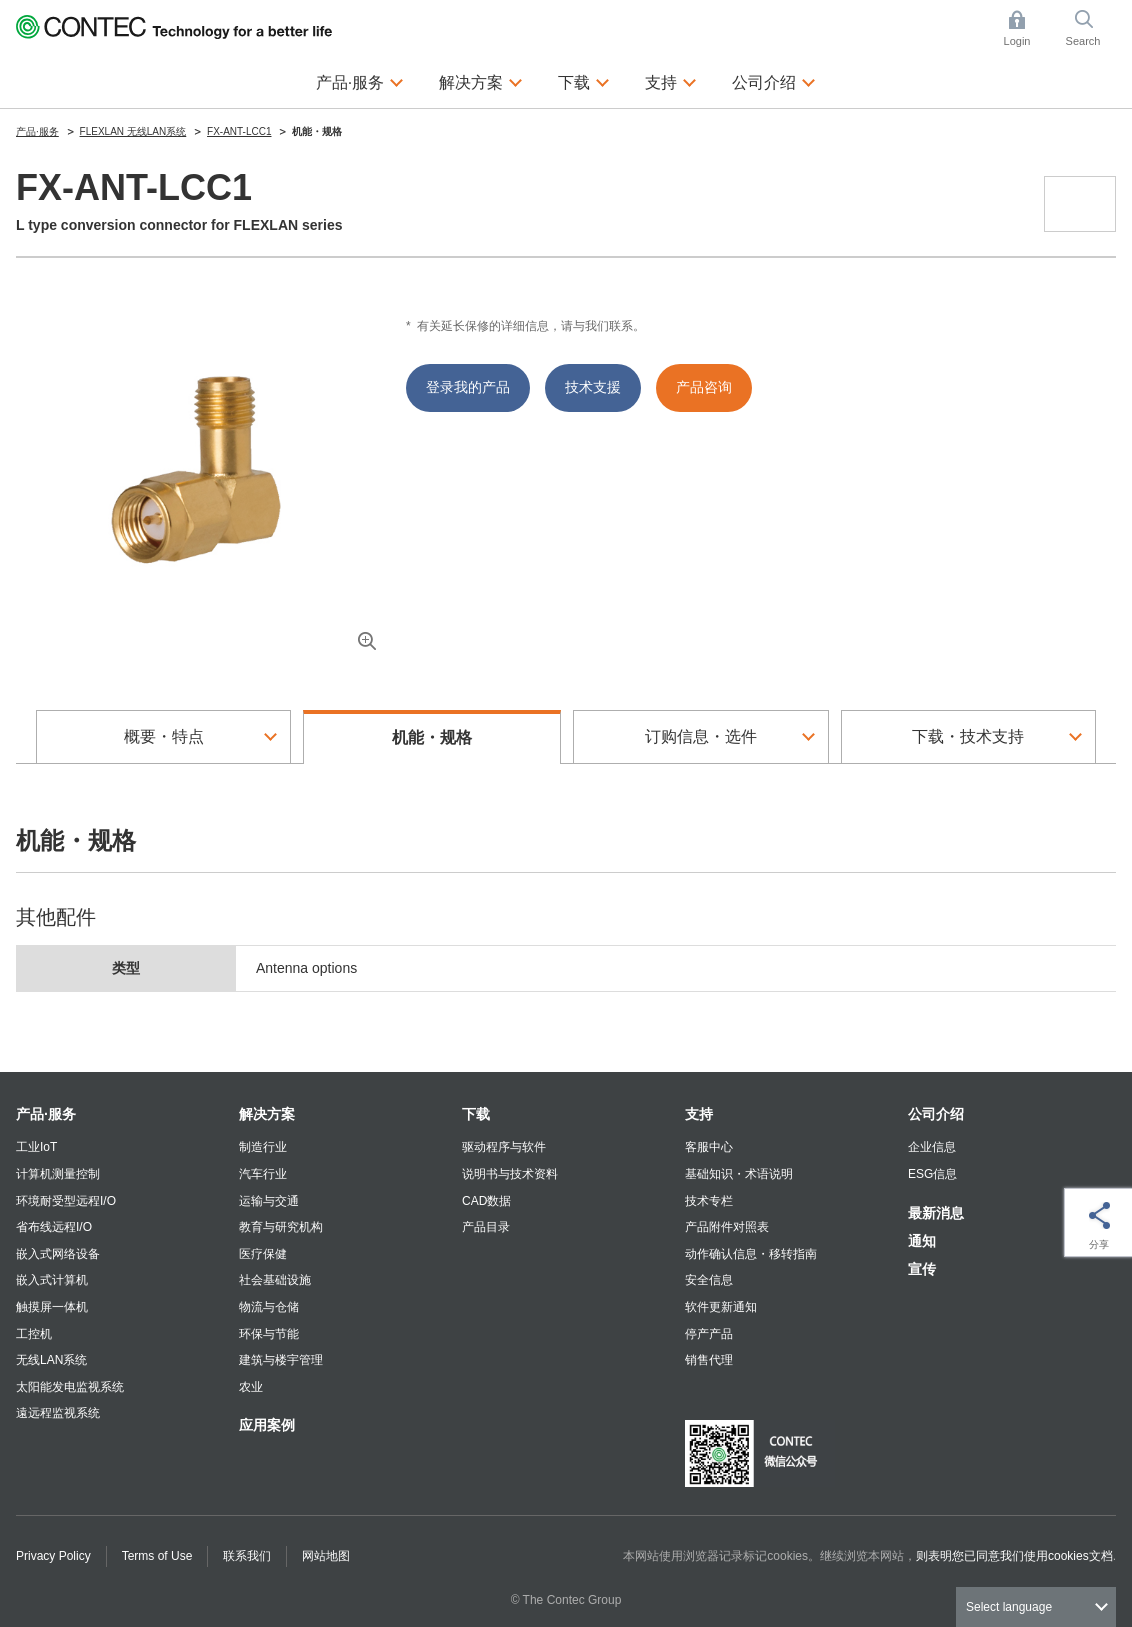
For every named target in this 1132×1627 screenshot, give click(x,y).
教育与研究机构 (281, 1227)
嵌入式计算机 (52, 1280)
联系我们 (247, 1556)
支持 (699, 1114)
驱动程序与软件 (504, 1147)
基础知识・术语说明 (739, 1174)
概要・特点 (164, 736)
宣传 (922, 1269)
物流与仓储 (269, 1307)
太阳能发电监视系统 (70, 1387)
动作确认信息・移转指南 (751, 1254)
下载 (476, 1114)
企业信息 (932, 1147)
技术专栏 (709, 1201)
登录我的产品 (468, 387)
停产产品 (709, 1334)
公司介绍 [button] (774, 80)
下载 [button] (584, 80)
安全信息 (709, 1280)
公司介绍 (936, 1114)
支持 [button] (671, 80)
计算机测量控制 (58, 1174)
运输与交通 (269, 1201)
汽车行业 (263, 1174)
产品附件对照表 (727, 1227)
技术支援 (593, 387)
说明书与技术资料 (510, 1174)
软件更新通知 (721, 1307)
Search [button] (1091, 28)
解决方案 (267, 1114)
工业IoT (36, 1147)
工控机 (34, 1334)
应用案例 (267, 1425)
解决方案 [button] (481, 80)
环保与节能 (269, 1334)
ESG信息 (932, 1174)
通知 (922, 1241)
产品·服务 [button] (360, 80)
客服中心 (709, 1147)
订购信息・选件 (701, 736)
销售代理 (709, 1360)
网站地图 (326, 1556)
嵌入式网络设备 (58, 1254)
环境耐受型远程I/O (66, 1201)
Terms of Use (157, 1556)
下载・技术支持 (968, 736)
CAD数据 (486, 1201)
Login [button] (1027, 28)
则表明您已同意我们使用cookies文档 (1014, 1556)
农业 (251, 1387)
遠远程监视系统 (58, 1413)
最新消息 (936, 1213)
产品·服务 (46, 1114)
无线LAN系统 (51, 1360)
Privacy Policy (53, 1556)
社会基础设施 (275, 1280)
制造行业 (263, 1147)
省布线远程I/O (54, 1227)
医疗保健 (263, 1254)
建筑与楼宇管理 (281, 1360)
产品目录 (486, 1227)
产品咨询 (704, 387)
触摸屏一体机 (52, 1307)
